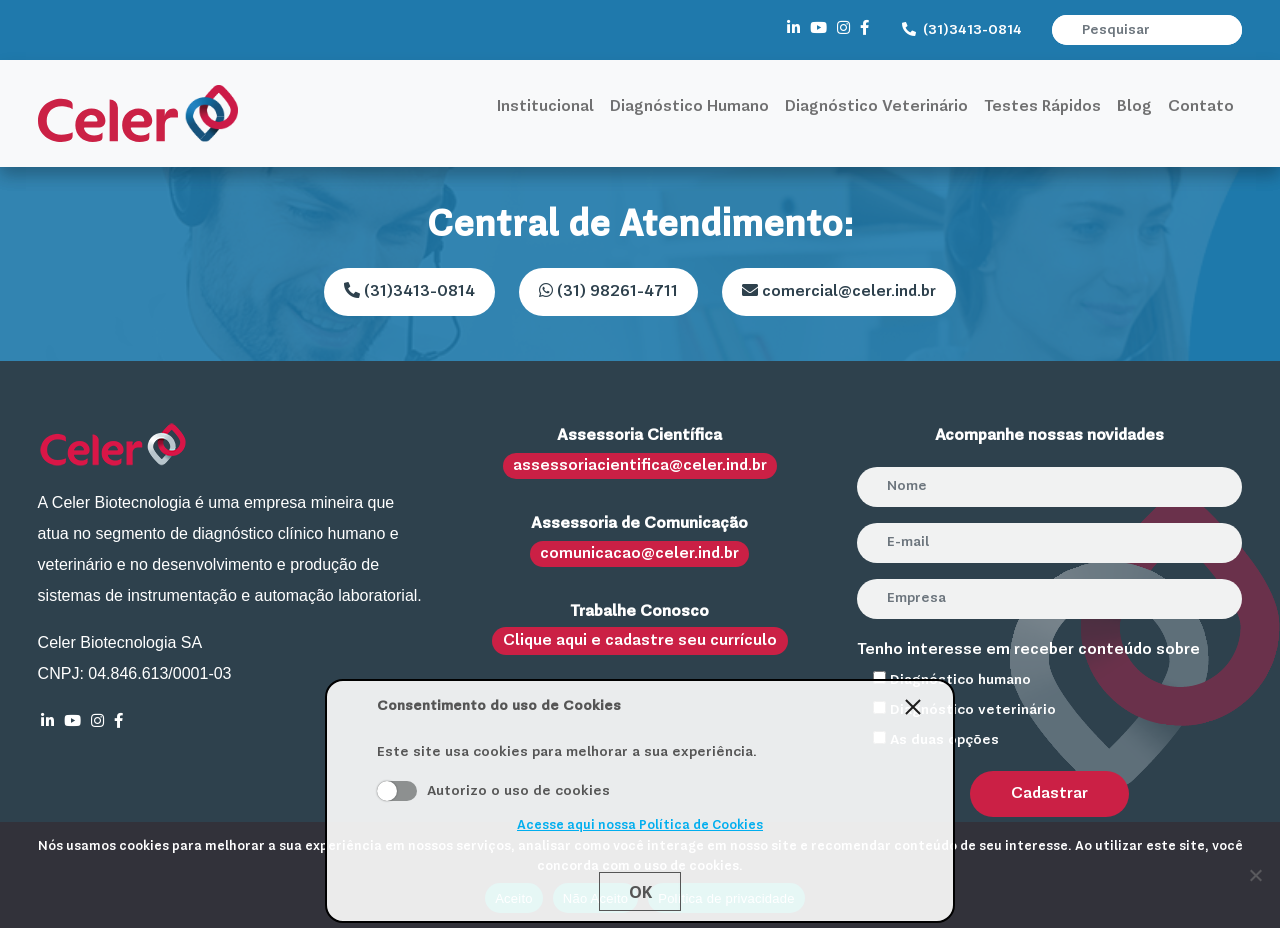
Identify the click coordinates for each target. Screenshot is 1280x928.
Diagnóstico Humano (689, 107)
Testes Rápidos (1042, 107)
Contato (1201, 107)
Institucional (545, 107)
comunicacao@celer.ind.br (639, 554)
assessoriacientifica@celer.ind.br (640, 466)
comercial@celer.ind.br (839, 291)
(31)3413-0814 (962, 30)
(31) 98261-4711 (608, 291)
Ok (640, 892)
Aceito (397, 791)
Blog (1134, 107)
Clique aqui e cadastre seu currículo (640, 641)
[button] (1229, 30)
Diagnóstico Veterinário (876, 107)
